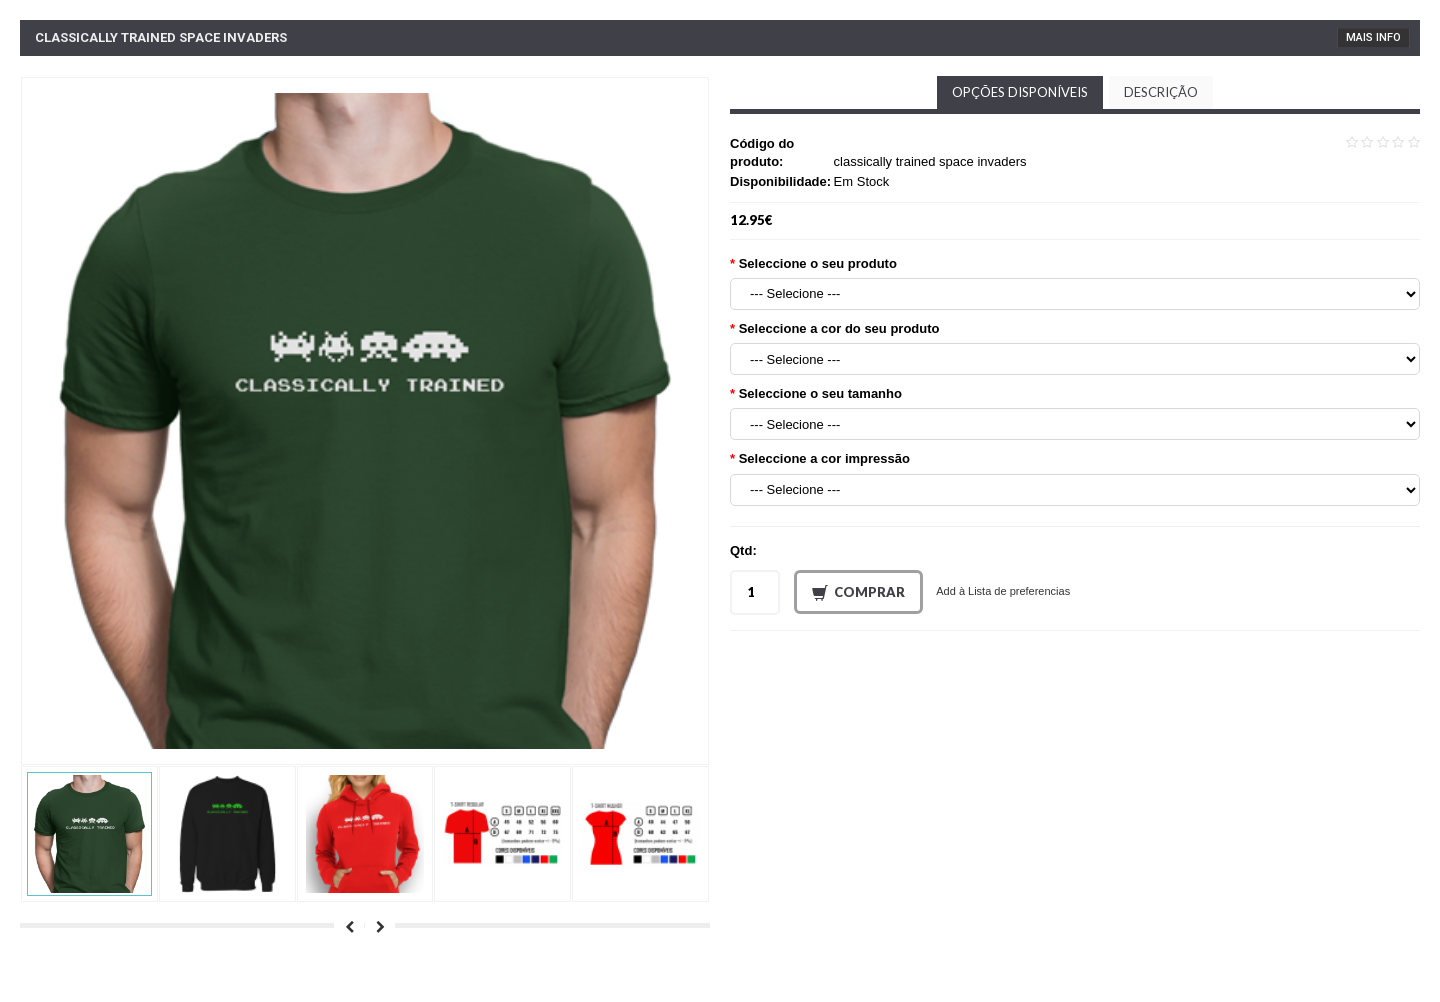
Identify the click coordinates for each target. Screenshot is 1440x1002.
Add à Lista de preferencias (1003, 591)
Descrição (1161, 92)
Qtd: (743, 550)
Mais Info (1373, 37)
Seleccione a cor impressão (824, 458)
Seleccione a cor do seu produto (839, 328)
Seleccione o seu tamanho (820, 393)
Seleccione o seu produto (818, 263)
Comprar (858, 593)
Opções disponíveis (1020, 92)
